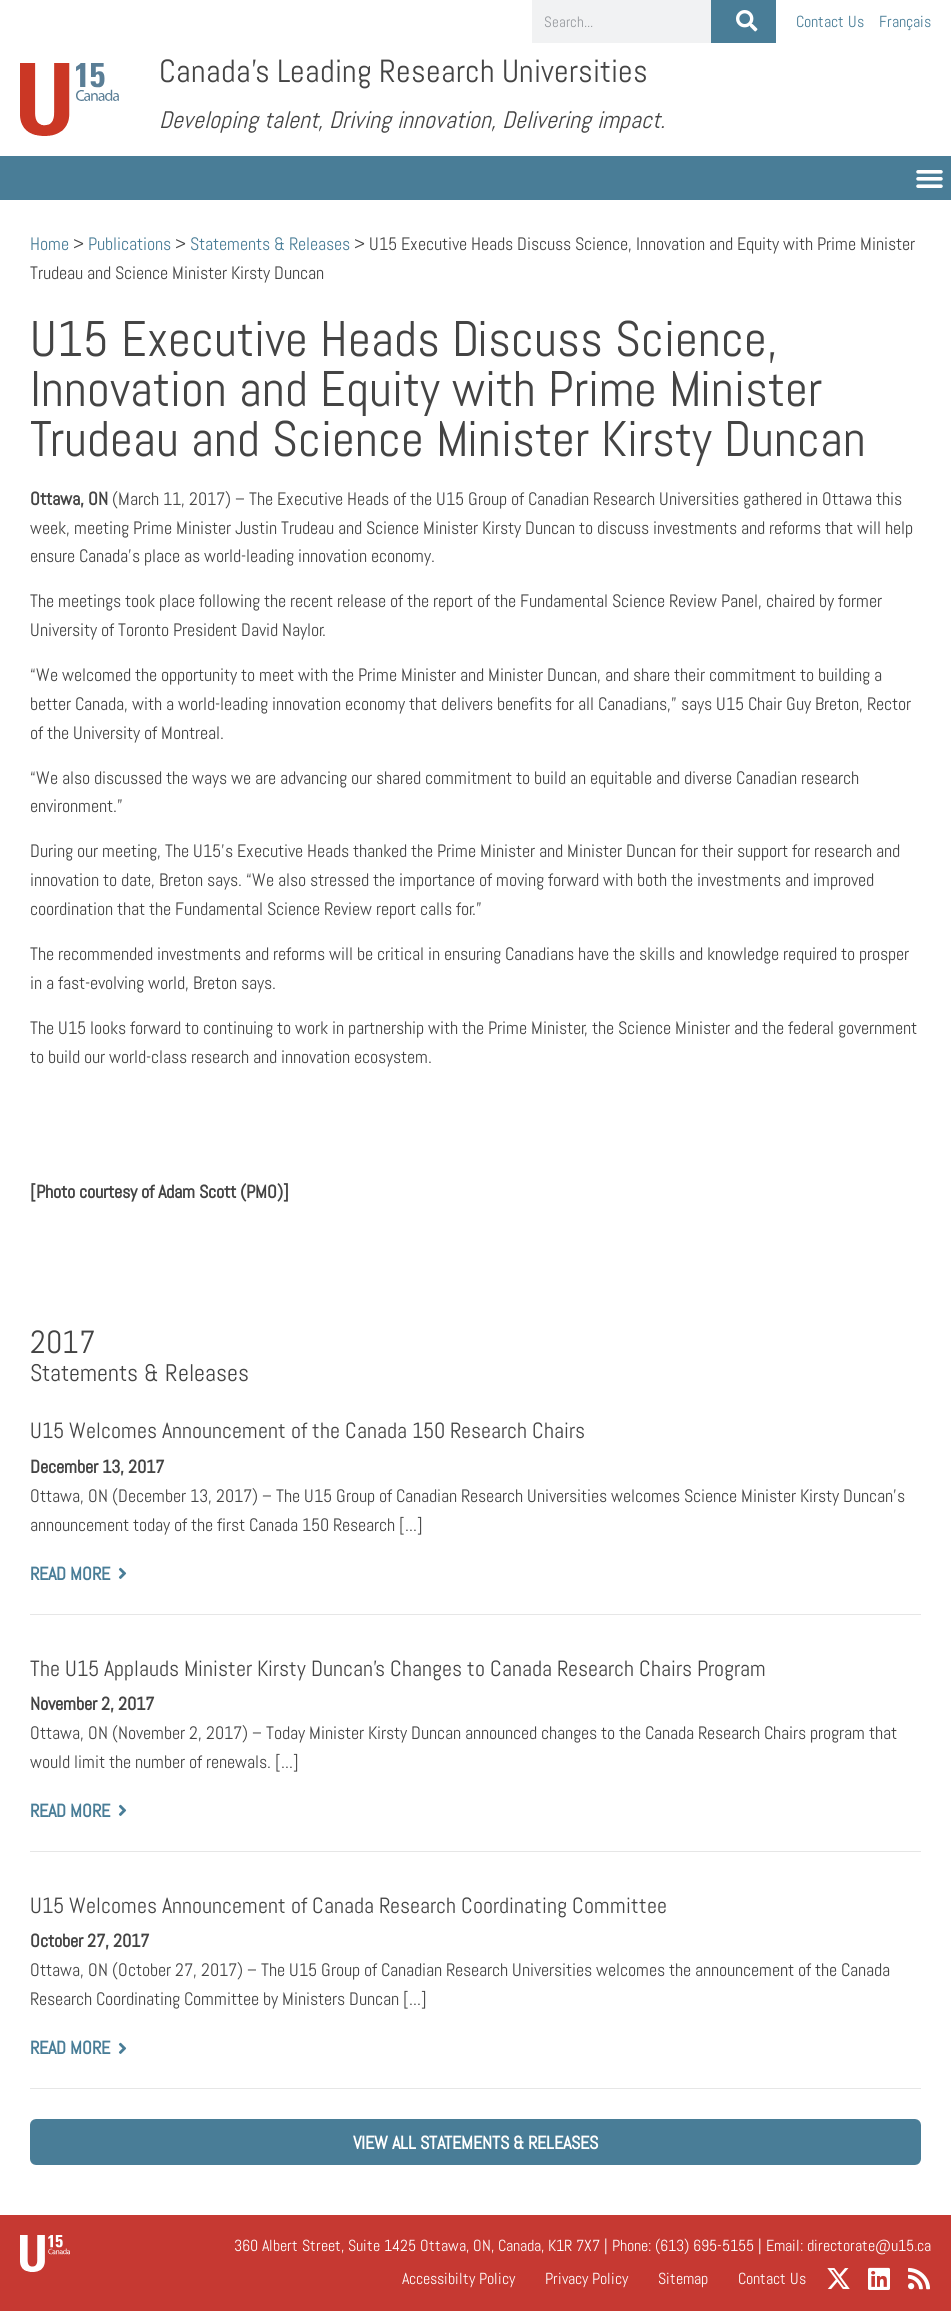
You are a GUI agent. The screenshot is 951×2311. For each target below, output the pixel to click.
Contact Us (830, 21)
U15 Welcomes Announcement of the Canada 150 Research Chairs (307, 1430)
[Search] (743, 21)
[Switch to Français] (905, 21)
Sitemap (683, 2278)
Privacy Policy (586, 2278)
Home (49, 243)
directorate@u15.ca (869, 2245)
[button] (930, 178)
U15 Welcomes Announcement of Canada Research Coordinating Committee (348, 1905)
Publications (129, 243)
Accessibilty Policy (458, 2278)
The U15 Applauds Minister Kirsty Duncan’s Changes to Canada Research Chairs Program (398, 1667)
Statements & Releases (270, 243)
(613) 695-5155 (704, 2245)
